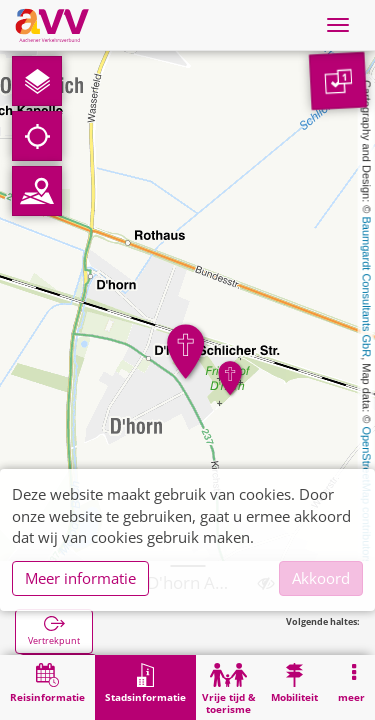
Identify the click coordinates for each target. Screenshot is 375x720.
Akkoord (321, 578)
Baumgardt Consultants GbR (367, 287)
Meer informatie (80, 578)
